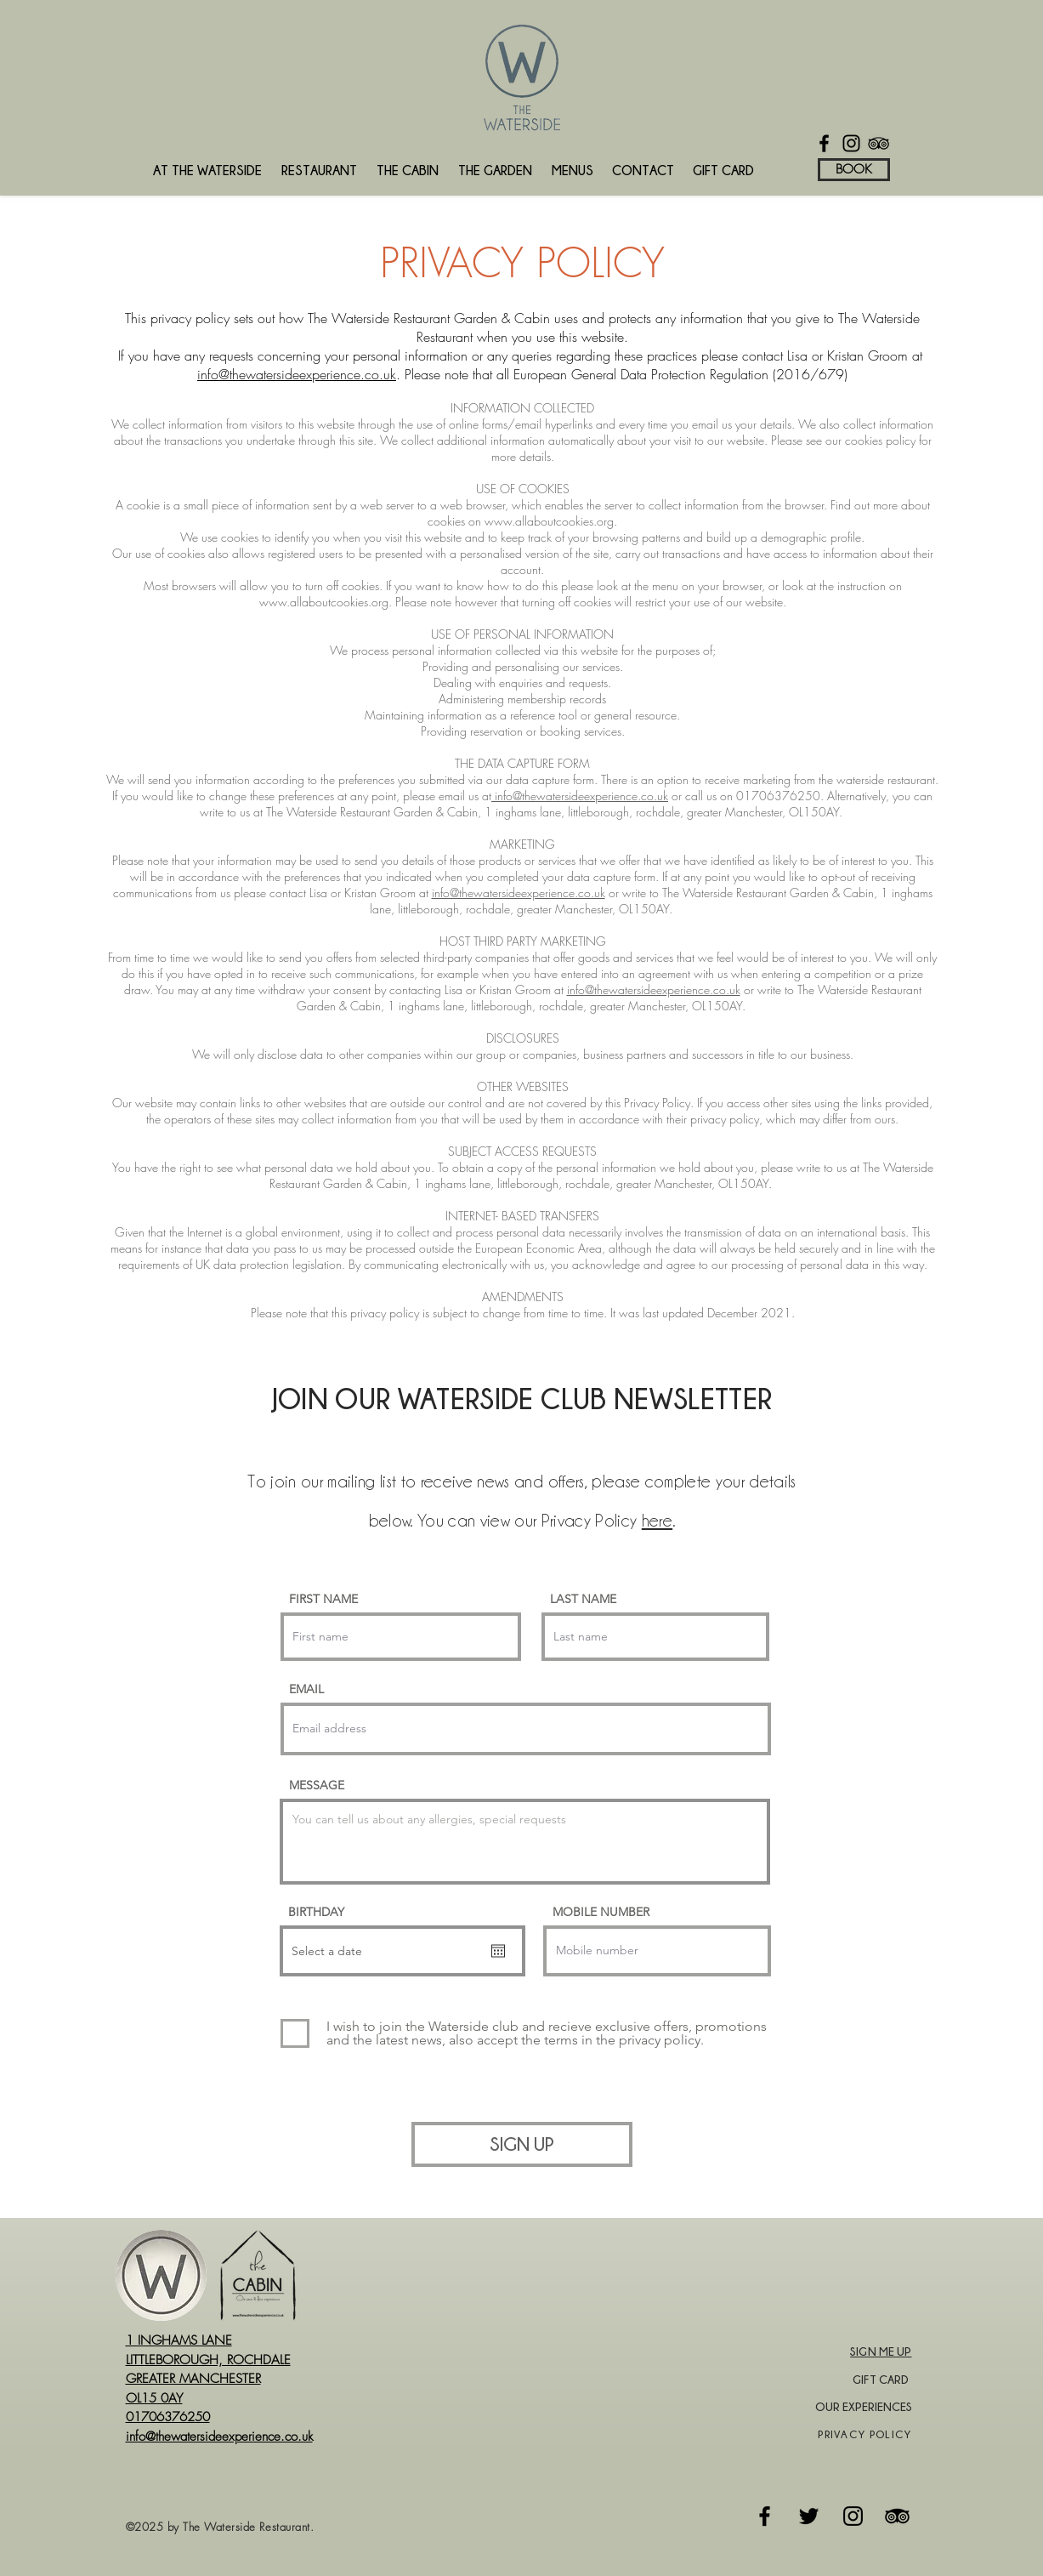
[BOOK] (854, 169)
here (657, 1520)
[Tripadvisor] (897, 2516)
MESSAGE (316, 1785)
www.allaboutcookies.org (549, 521)
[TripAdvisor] (878, 143)
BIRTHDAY (316, 1912)
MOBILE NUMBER (601, 1912)
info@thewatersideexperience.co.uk (296, 374)
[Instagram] (851, 143)
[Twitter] (809, 2516)
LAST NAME (583, 1599)
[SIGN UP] (521, 2144)
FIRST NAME (323, 1599)
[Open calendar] (498, 1951)
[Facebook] (824, 143)
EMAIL (306, 1689)
